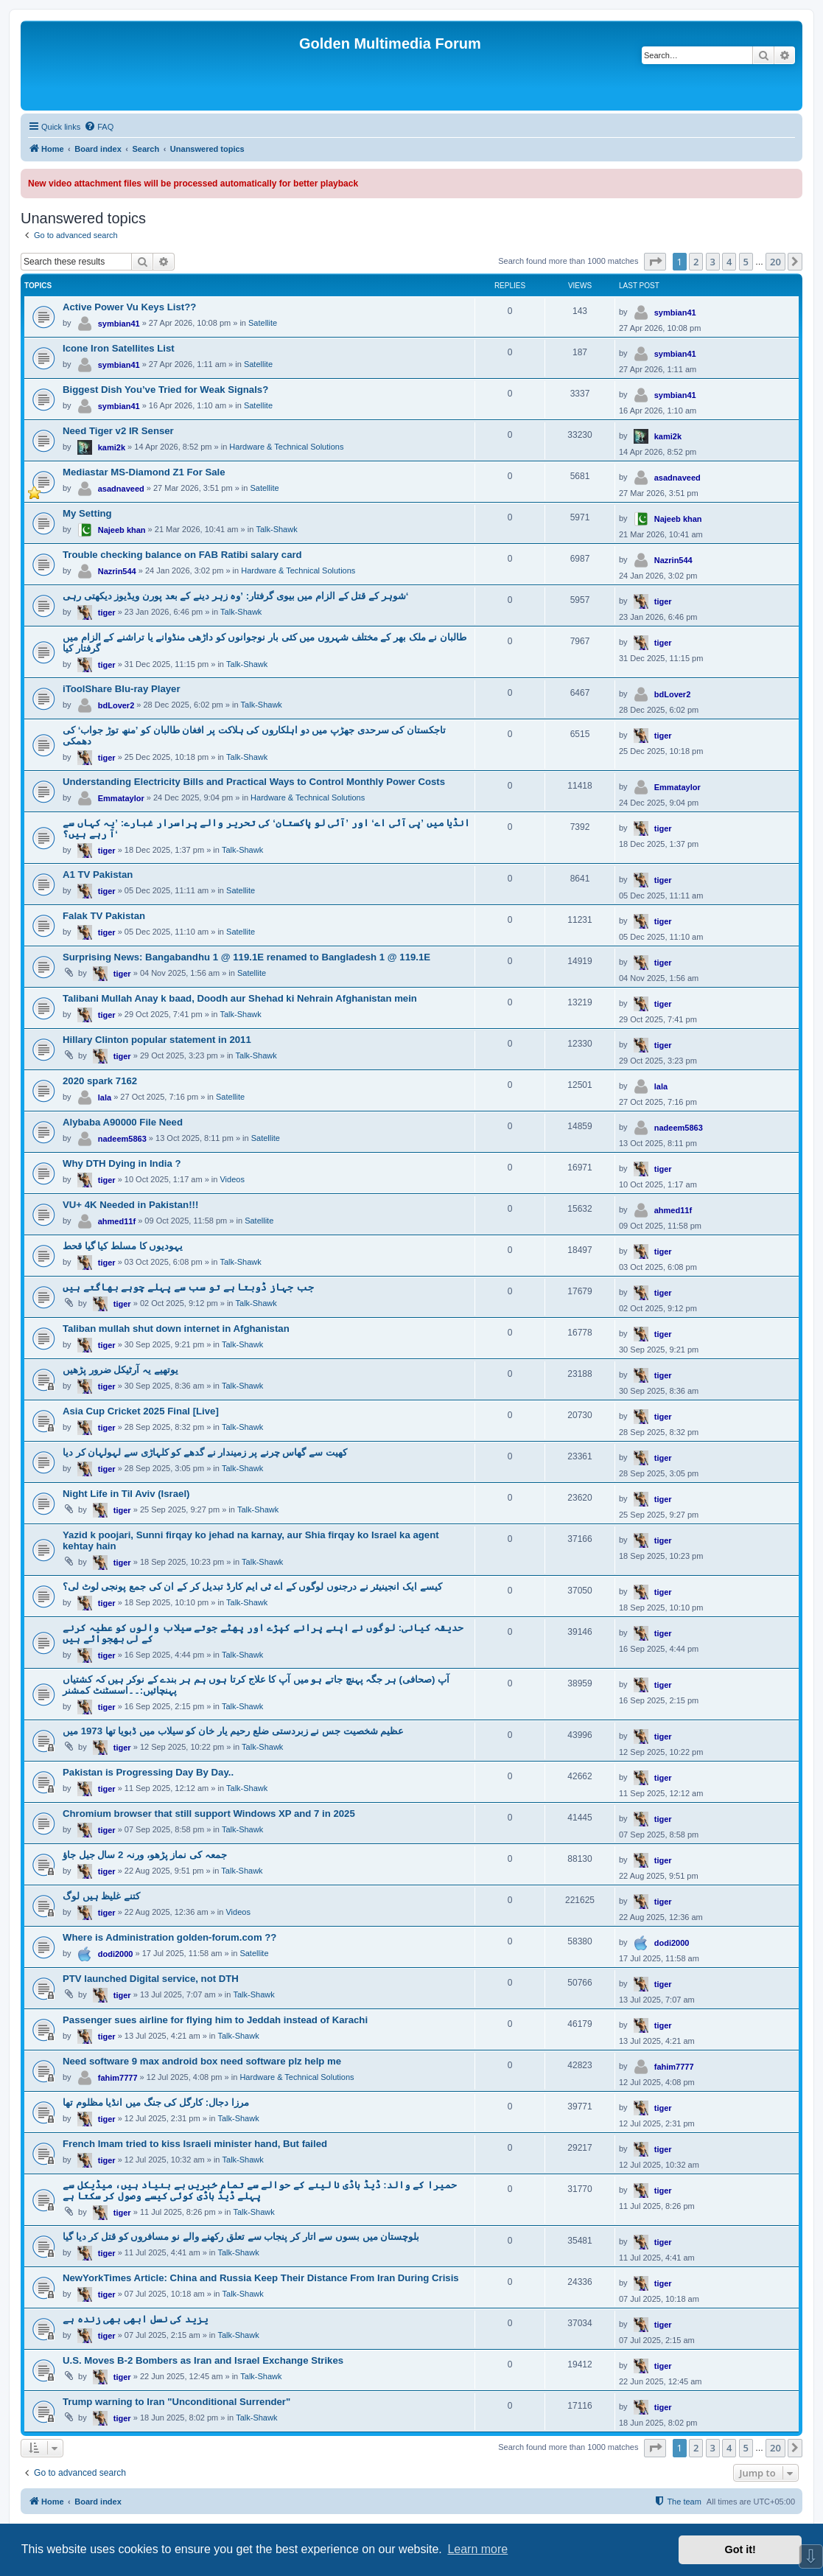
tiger (107, 612)
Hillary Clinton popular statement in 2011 (157, 1039)
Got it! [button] (740, 2549)
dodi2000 (115, 1954)
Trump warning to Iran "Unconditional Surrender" (176, 2401)
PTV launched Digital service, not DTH (151, 1978)
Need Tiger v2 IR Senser (118, 430)
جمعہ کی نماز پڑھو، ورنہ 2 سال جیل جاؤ (145, 1854)
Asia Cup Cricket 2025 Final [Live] (141, 1411)
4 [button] (729, 261)
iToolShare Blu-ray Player (122, 688)
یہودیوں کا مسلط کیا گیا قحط (123, 1246)
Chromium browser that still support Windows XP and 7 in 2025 (209, 1813)
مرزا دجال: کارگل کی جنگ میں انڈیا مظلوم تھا (156, 2102)
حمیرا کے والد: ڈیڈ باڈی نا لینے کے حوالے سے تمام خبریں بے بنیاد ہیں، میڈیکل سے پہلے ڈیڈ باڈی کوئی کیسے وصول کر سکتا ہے (260, 2190)
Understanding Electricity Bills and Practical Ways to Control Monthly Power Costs (254, 781)
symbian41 (119, 323)
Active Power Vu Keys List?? (129, 307)
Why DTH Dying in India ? (122, 1163)
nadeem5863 (122, 1138)
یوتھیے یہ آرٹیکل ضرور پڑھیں (120, 1369)
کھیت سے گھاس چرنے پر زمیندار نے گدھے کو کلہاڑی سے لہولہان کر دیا (205, 1452)
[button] (655, 261)
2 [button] (695, 261)
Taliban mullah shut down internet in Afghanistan (176, 1328)
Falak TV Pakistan (104, 915)
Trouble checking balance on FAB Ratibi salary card (182, 554)
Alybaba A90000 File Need (123, 1122)
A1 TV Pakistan (98, 874)
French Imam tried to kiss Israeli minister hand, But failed (195, 2143)
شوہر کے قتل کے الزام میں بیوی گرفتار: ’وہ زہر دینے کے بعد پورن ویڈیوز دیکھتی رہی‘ (235, 595)
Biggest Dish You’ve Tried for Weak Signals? (165, 389)
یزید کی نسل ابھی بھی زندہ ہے (136, 2319)
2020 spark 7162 (100, 1080)
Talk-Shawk (276, 529)
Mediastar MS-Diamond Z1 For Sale (144, 472)
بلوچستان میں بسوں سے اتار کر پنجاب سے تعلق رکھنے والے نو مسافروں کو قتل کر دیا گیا (241, 2236)
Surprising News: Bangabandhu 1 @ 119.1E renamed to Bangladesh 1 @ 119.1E (246, 957)
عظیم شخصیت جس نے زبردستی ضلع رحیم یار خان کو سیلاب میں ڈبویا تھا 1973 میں (233, 1730)
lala (104, 1097)
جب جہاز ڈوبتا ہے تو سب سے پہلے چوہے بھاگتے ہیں (188, 1287)
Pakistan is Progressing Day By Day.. (148, 1772)
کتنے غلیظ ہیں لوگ (101, 1896)
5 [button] (746, 261)
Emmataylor (121, 798)
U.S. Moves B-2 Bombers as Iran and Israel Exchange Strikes (203, 2360)
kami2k (111, 447)
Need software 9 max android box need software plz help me (202, 2061)
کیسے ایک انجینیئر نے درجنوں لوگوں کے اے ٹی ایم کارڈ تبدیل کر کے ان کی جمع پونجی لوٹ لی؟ (252, 1586)
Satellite (262, 322)
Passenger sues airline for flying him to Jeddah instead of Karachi (215, 2019)
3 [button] (712, 261)
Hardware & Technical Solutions (286, 446)
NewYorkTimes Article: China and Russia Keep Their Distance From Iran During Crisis (261, 2277)
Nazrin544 (117, 571)
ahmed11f (117, 1221)
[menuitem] (98, 127)
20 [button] (775, 261)
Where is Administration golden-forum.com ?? (169, 1937)
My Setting (87, 513)
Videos (232, 1179)
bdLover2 (116, 705)
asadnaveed (121, 488)
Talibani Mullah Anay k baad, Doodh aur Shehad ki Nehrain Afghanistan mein (240, 998)
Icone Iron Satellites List (119, 348)
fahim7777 (118, 2077)
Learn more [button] (477, 2549)
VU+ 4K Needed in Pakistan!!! (130, 1204)
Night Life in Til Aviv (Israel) (126, 1493)
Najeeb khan (122, 530)
